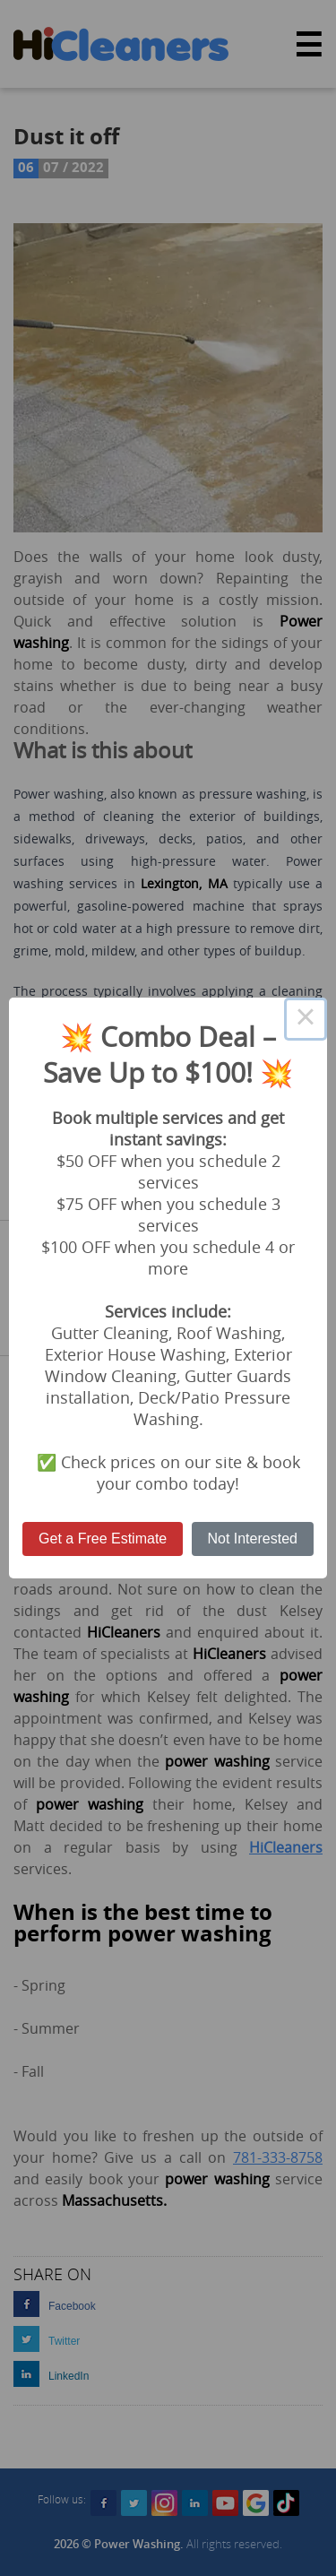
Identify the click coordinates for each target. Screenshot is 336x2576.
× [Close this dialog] (305, 1019)
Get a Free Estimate (103, 1538)
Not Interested (252, 1538)
